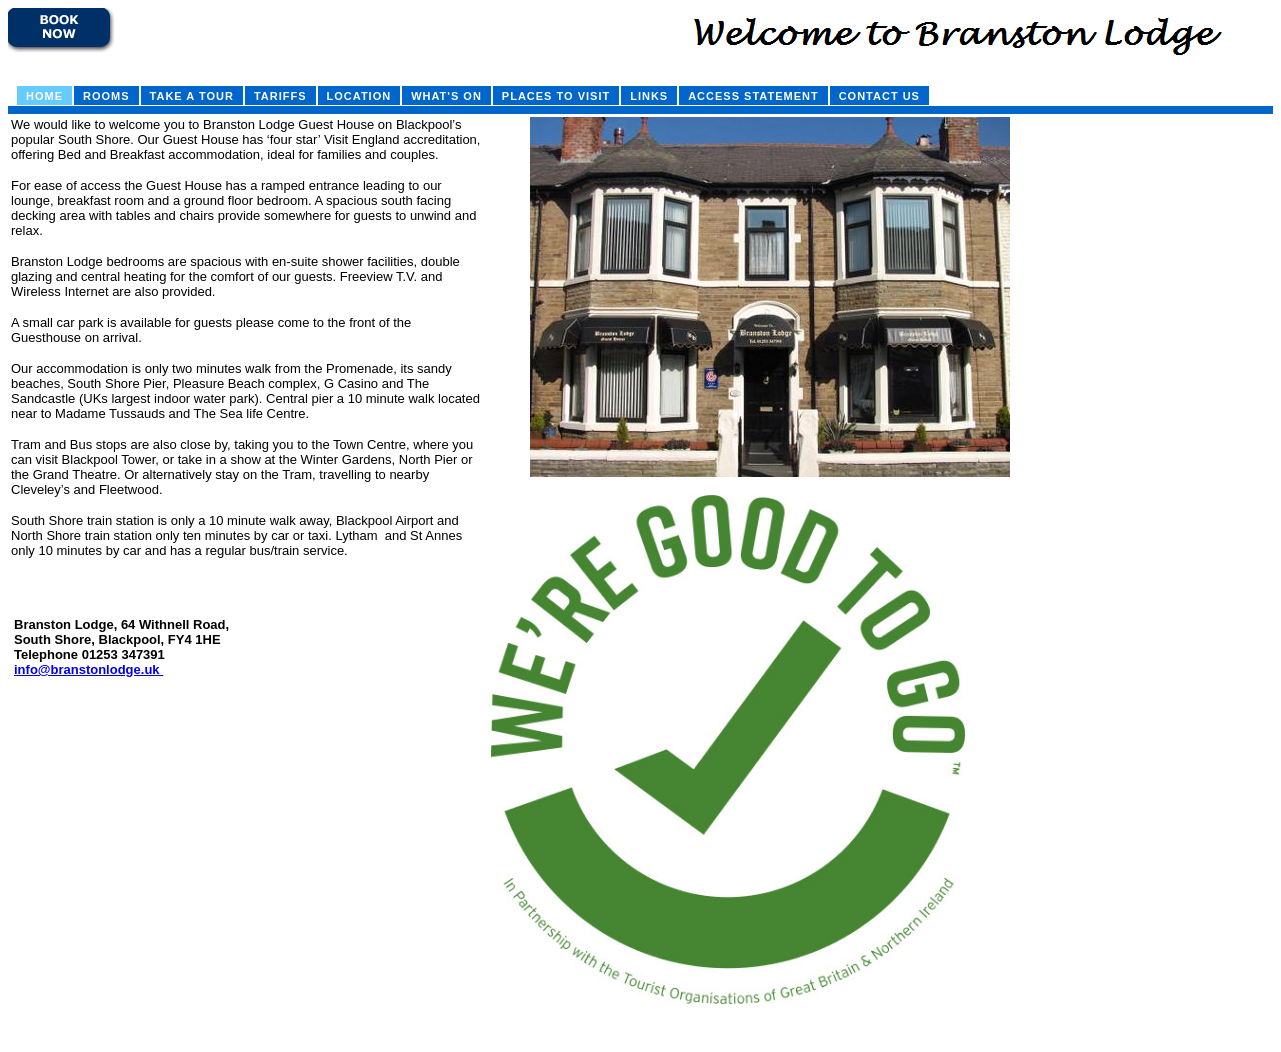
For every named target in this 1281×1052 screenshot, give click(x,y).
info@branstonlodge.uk (88, 669)
